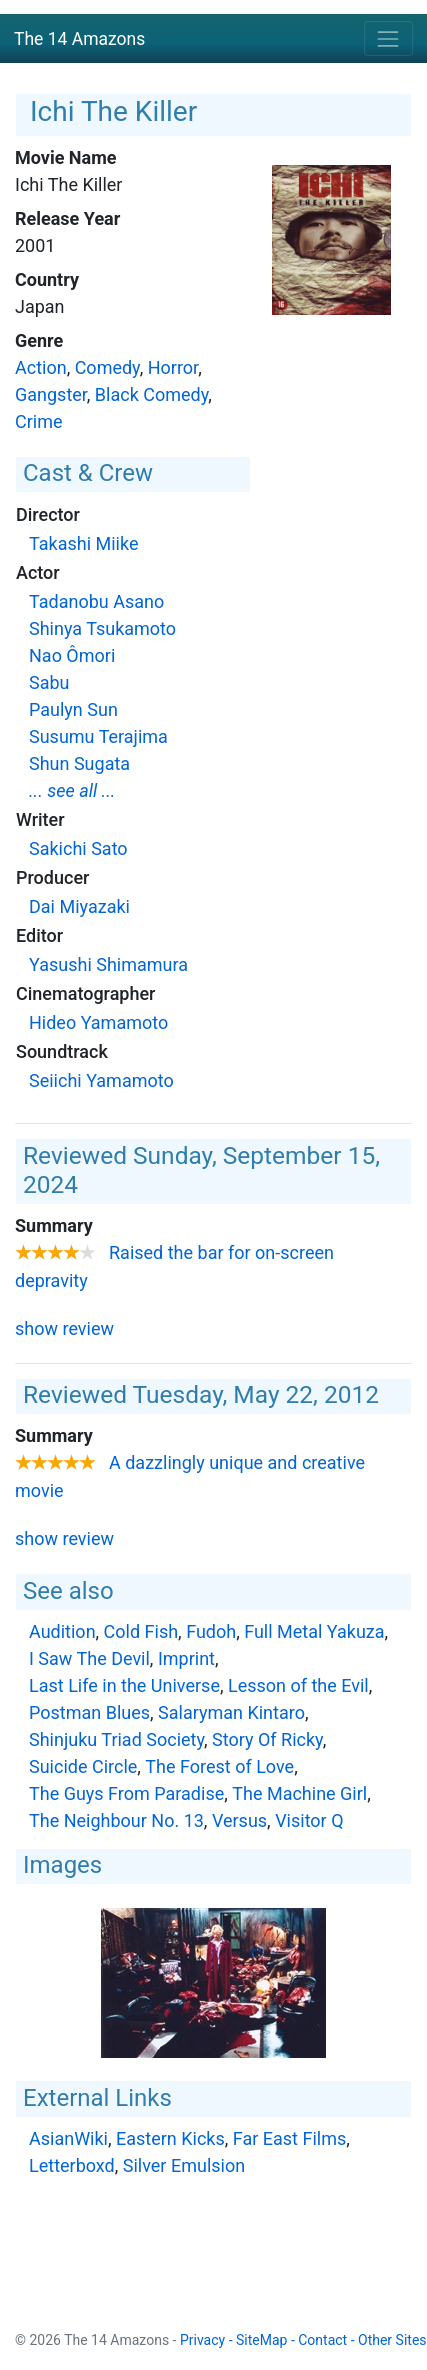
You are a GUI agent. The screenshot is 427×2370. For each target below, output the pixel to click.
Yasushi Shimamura (108, 964)
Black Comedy (151, 394)
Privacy (202, 2340)
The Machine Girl (299, 1793)
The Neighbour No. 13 (116, 1820)
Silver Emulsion (184, 2165)
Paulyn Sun (73, 709)
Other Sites (392, 2340)
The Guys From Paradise (126, 1793)
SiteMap (261, 2340)
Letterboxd (72, 2165)
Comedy (107, 367)
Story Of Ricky (267, 1739)
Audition (62, 1631)
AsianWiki (68, 2138)
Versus (239, 1820)
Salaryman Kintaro (231, 1712)
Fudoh (211, 1631)
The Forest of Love (219, 1766)
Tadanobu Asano (96, 601)
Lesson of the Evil (298, 1685)
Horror (173, 367)
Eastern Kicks (170, 2138)
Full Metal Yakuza (314, 1631)
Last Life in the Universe (124, 1685)
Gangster (51, 394)
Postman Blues (89, 1712)
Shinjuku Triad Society (116, 1739)
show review (64, 1328)
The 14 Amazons (79, 39)
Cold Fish (141, 1631)
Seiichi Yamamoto (101, 1080)
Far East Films (289, 2138)
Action (41, 367)
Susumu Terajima (98, 736)
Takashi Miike (83, 543)
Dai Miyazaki (79, 906)
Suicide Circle (83, 1766)
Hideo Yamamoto (98, 1022)
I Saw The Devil (89, 1658)
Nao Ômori (72, 655)
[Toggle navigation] (388, 38)
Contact (322, 2340)
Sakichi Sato (78, 848)
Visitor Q (309, 1820)
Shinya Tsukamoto (102, 628)
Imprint (186, 1658)
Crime (39, 421)
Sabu (49, 682)
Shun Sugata (79, 763)
